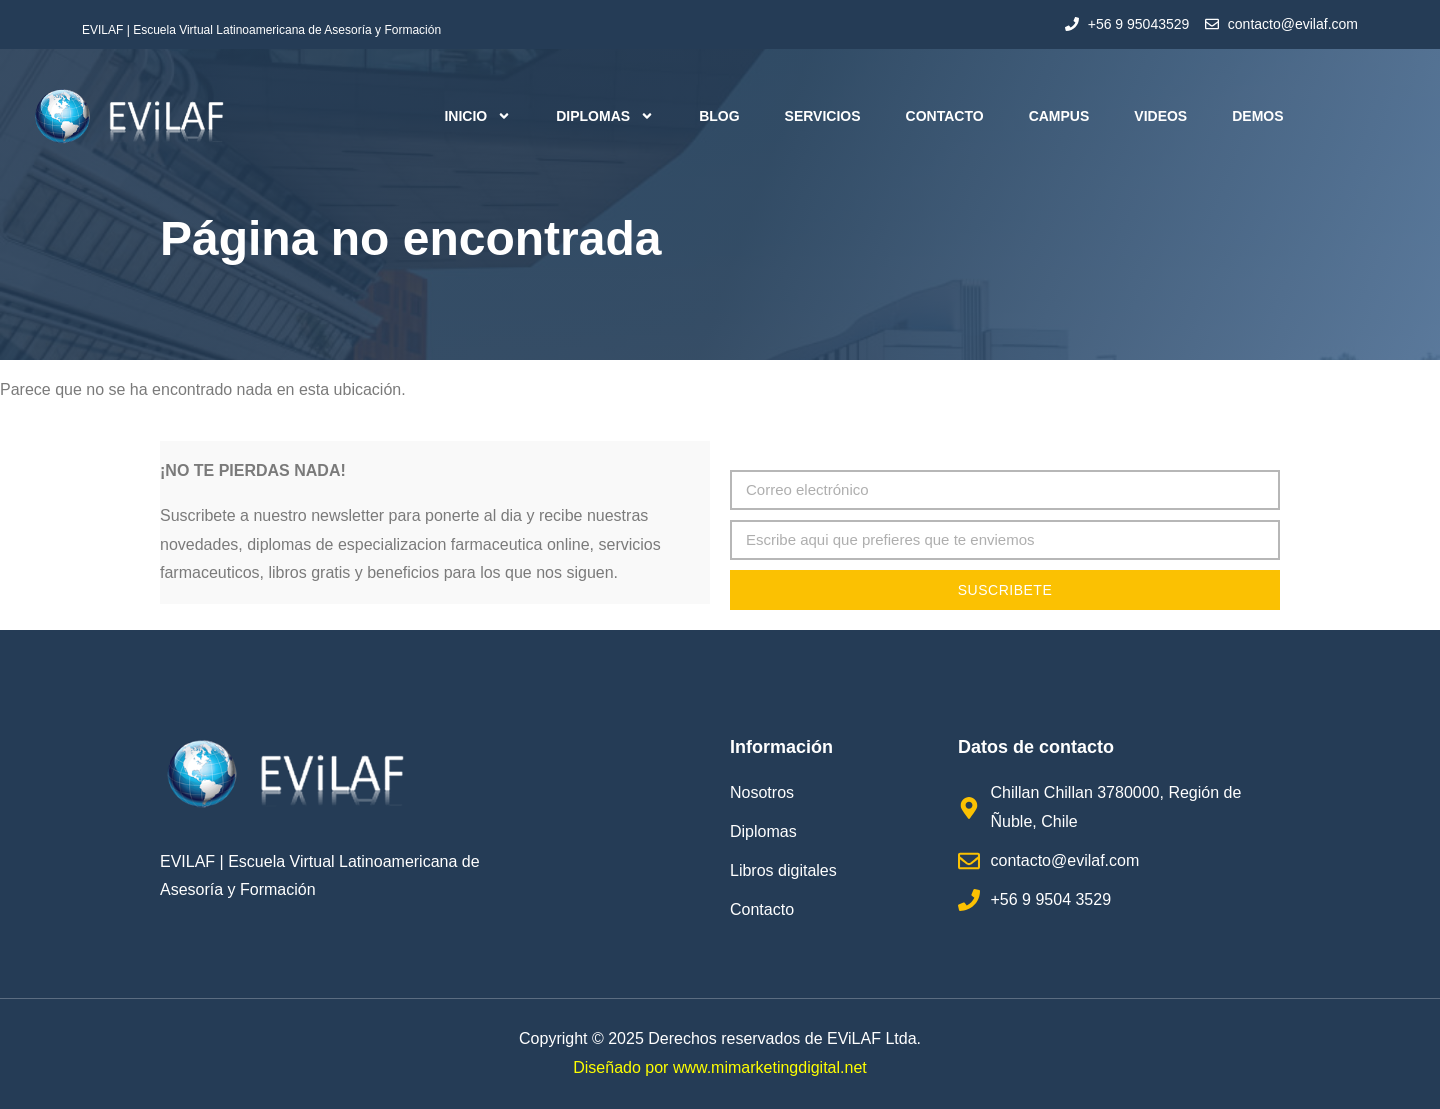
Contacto (945, 116)
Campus (1059, 116)
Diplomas (605, 116)
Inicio (477, 116)
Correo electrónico (795, 454)
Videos (1160, 116)
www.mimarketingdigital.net (770, 1067)
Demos (1257, 116)
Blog (719, 116)
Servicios (823, 116)
